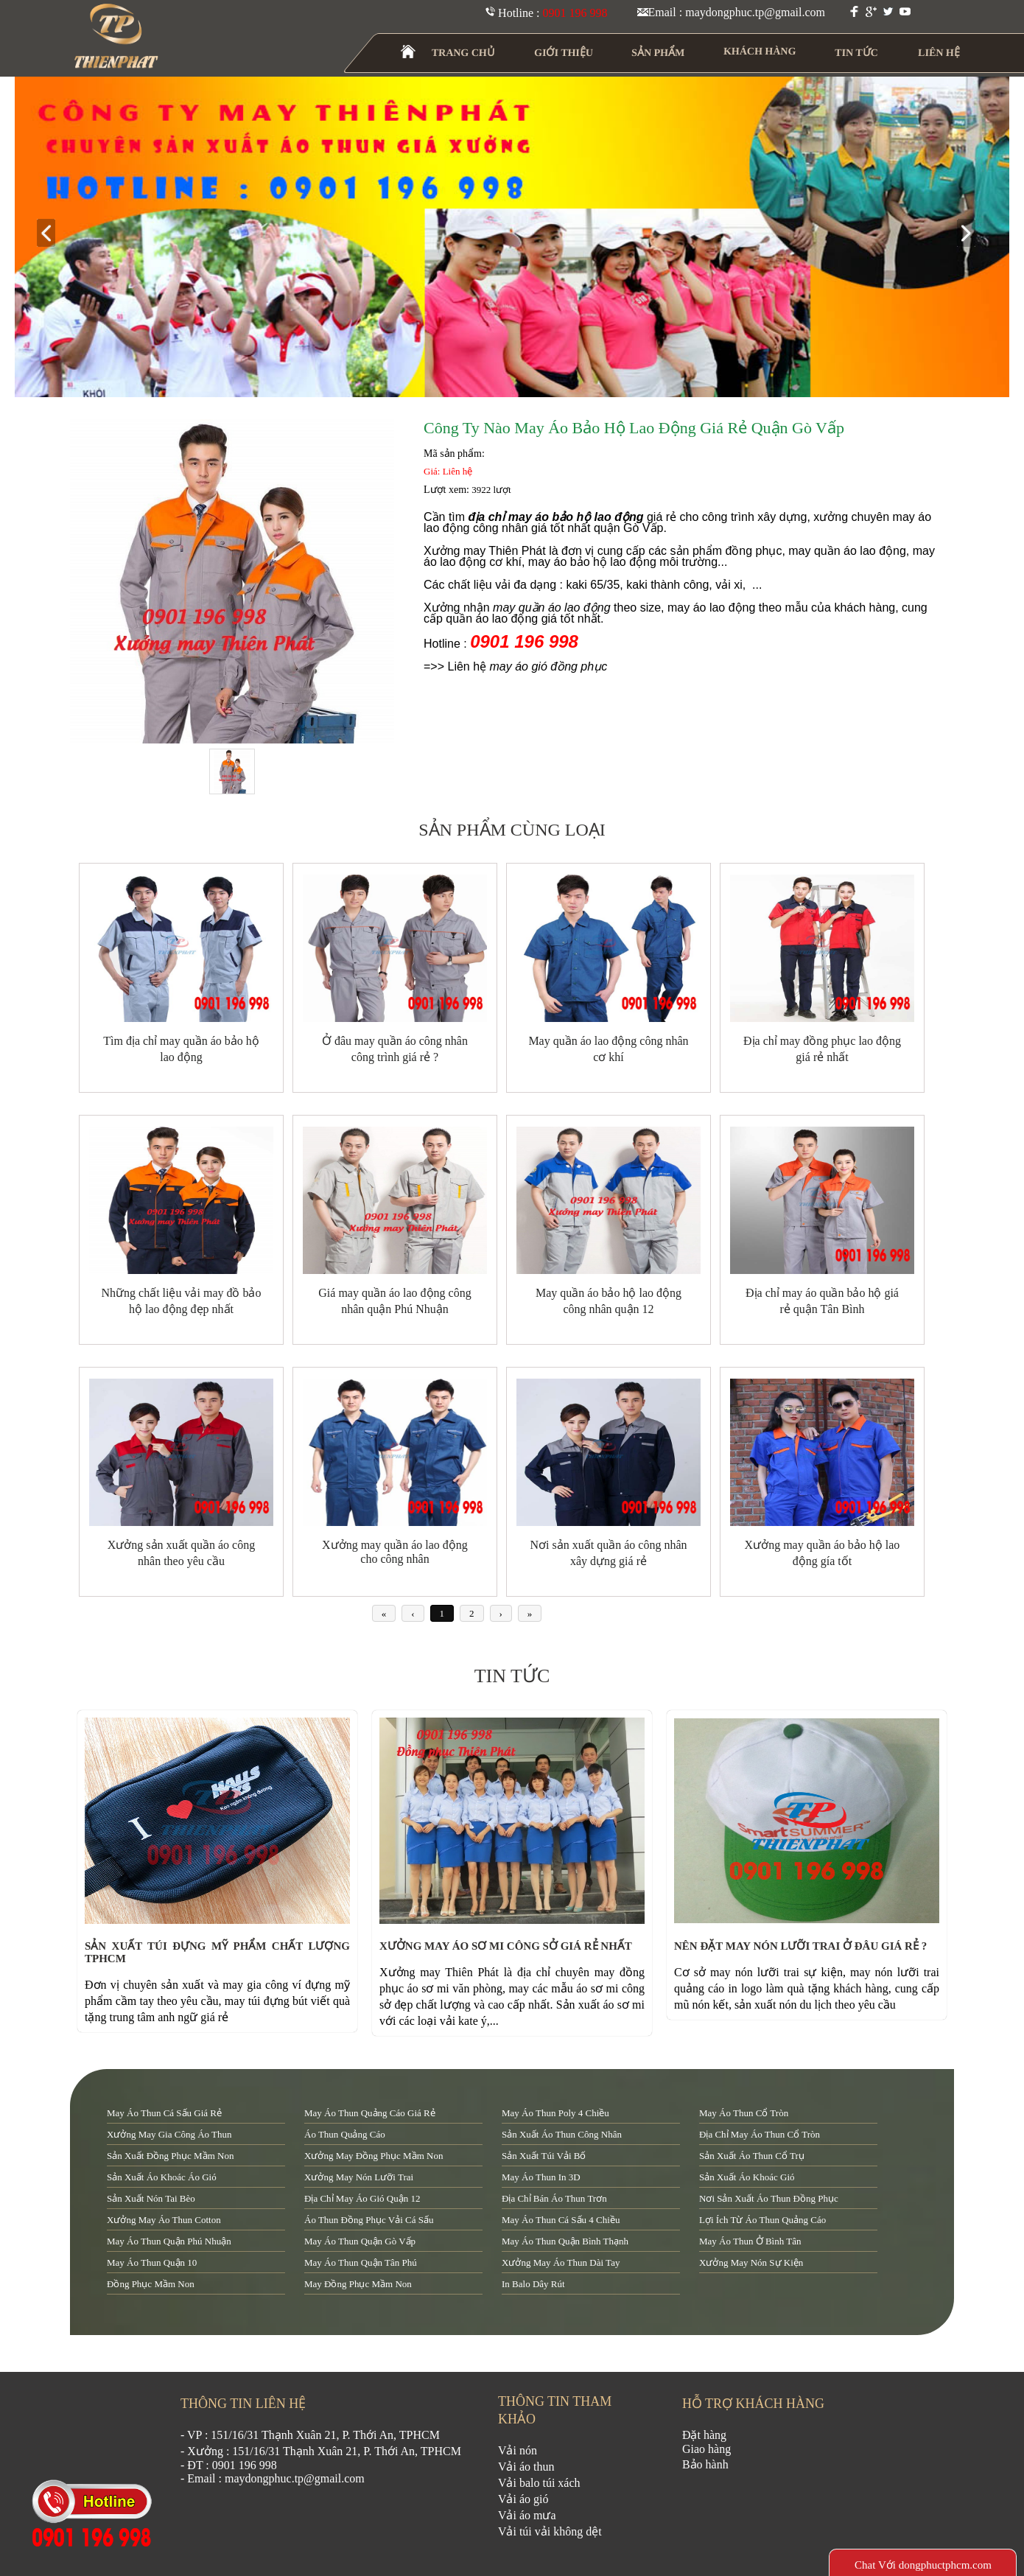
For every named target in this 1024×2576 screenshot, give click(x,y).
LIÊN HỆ (939, 52)
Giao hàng (706, 2449)
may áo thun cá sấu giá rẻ (164, 2112)
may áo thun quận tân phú (360, 2262)
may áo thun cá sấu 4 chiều (561, 2219)
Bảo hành (705, 2464)
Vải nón (517, 2450)
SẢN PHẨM (658, 52)
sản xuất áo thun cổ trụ (751, 2155)
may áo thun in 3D (541, 2177)
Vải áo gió (523, 2499)
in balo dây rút (533, 2283)
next (972, 234)
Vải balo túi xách (539, 2483)
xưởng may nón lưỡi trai (358, 2177)
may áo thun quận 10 (152, 2262)
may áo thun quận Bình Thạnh (565, 2241)
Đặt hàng (704, 2435)
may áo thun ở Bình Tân (750, 2241)
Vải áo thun (526, 2466)
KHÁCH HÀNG (759, 51)
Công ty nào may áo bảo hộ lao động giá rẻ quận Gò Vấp (634, 428)
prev (52, 234)
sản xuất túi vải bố (544, 2155)
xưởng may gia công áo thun (169, 2134)
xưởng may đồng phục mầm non (373, 2155)
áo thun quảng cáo (344, 2134)
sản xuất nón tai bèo (151, 2198)
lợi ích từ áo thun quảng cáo (762, 2219)
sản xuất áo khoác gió (747, 2177)
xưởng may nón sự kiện (751, 2262)
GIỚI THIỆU (564, 52)
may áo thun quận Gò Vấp (359, 2241)
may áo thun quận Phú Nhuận (169, 2241)
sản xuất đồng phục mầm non (170, 2155)
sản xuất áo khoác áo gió (162, 2177)
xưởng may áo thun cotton (164, 2219)
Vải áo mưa (527, 2515)
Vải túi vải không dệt (550, 2531)
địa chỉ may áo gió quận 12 (362, 2198)
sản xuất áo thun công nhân (562, 2134)
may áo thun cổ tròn (743, 2112)
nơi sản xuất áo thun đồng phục (768, 2198)
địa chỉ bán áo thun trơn (554, 2198)
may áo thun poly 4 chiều (555, 2112)
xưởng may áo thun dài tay (561, 2262)
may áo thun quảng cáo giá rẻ (369, 2112)
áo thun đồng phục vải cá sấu (368, 2219)
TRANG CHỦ (463, 52)
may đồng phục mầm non (358, 2283)
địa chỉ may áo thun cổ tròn (759, 2134)
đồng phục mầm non (150, 2283)
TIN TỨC (857, 52)
